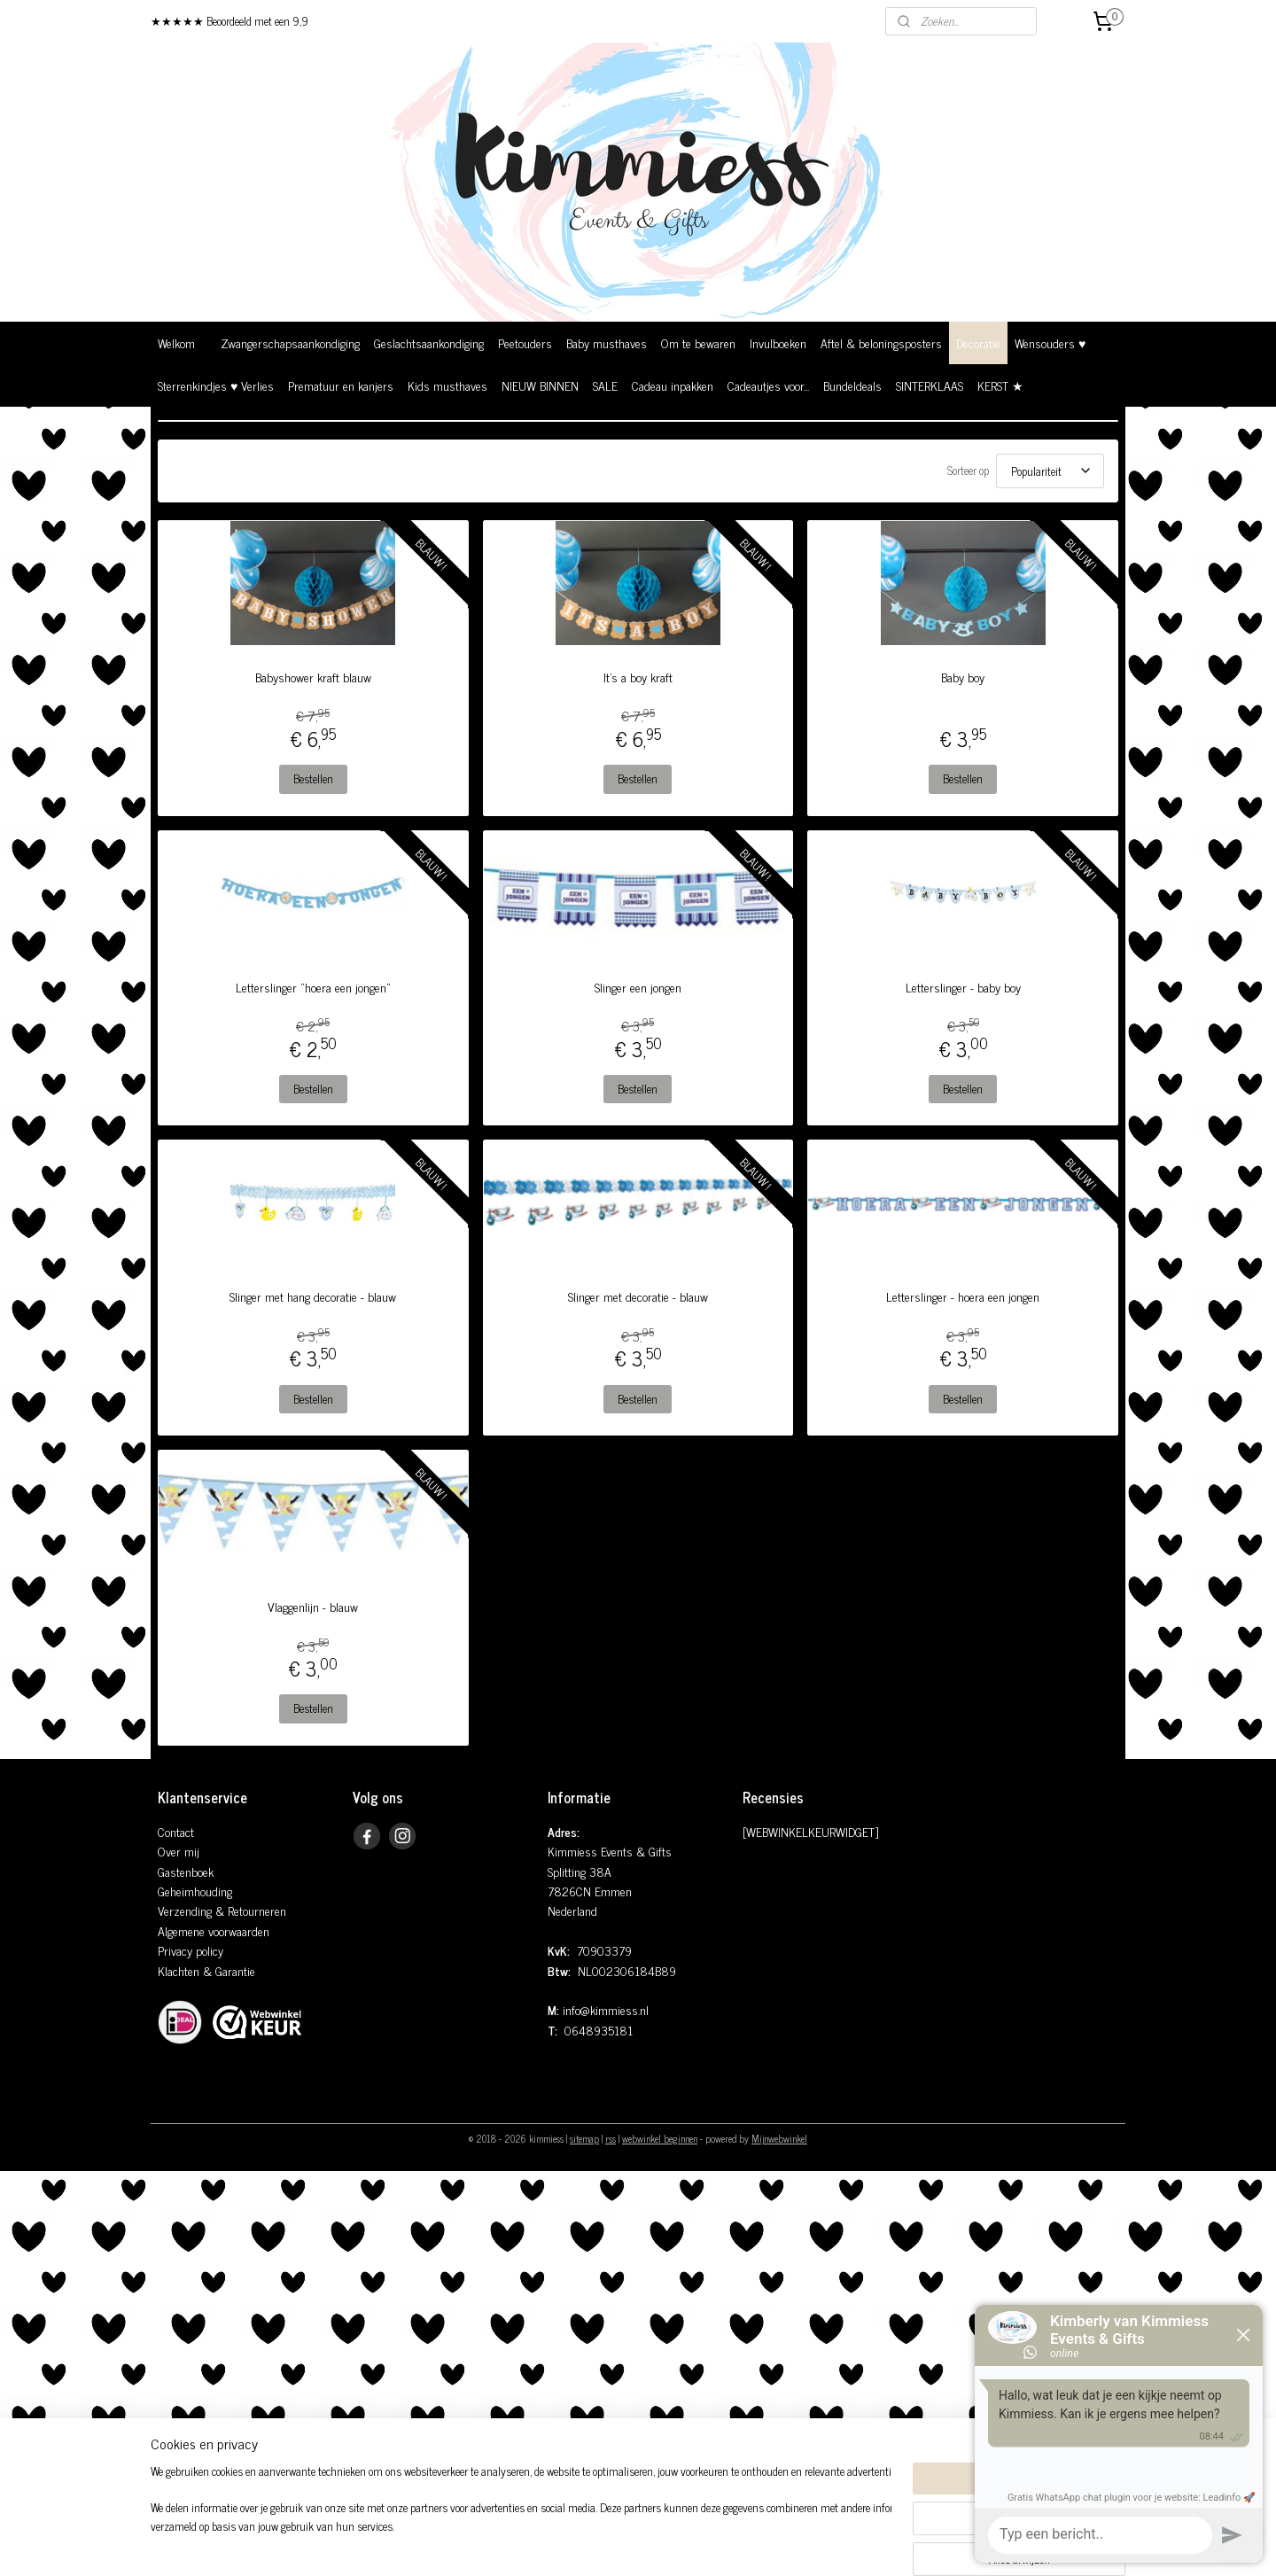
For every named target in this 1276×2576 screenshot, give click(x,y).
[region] (521, 2519)
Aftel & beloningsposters (881, 342)
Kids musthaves (447, 385)
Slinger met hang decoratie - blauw (313, 1296)
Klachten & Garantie (206, 1970)
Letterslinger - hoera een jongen (962, 1296)
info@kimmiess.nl (606, 2009)
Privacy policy (190, 1950)
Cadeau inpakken (672, 385)
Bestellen (313, 778)
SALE (605, 385)
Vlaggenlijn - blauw (313, 1606)
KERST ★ (1000, 385)
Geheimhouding (195, 1890)
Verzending (185, 1910)
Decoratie (978, 342)
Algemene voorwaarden (213, 1930)
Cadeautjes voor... (768, 385)
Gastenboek (186, 1871)
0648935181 (598, 2030)
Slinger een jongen (638, 987)
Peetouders (525, 342)
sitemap (584, 2138)
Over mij (178, 1851)
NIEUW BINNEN (540, 385)
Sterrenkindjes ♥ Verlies (216, 385)
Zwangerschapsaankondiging (290, 342)
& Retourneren (249, 1910)
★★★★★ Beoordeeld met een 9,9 (229, 21)
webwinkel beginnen (659, 2138)
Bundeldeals (852, 385)
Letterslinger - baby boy (963, 987)
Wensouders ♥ (1050, 342)
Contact (176, 1831)
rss (610, 2138)
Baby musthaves (606, 342)
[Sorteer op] (1050, 471)
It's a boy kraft (638, 677)
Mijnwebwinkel (779, 2138)
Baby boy (962, 677)
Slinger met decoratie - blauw (638, 1296)
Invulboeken (778, 342)
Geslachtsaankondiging (429, 342)
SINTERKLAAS (929, 385)
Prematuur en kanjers (340, 385)
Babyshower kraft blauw (313, 677)
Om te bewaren (698, 342)
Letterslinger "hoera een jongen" (313, 987)
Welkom (176, 342)
